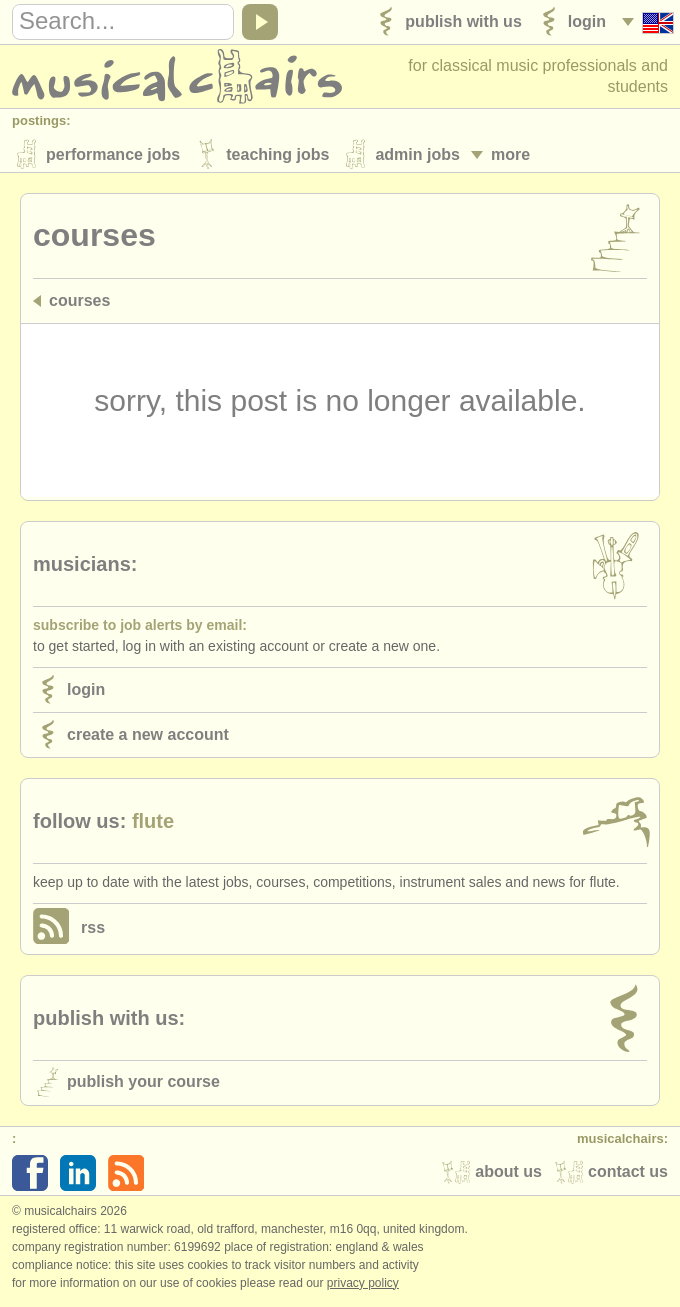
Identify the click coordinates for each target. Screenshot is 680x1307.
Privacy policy (363, 1286)
